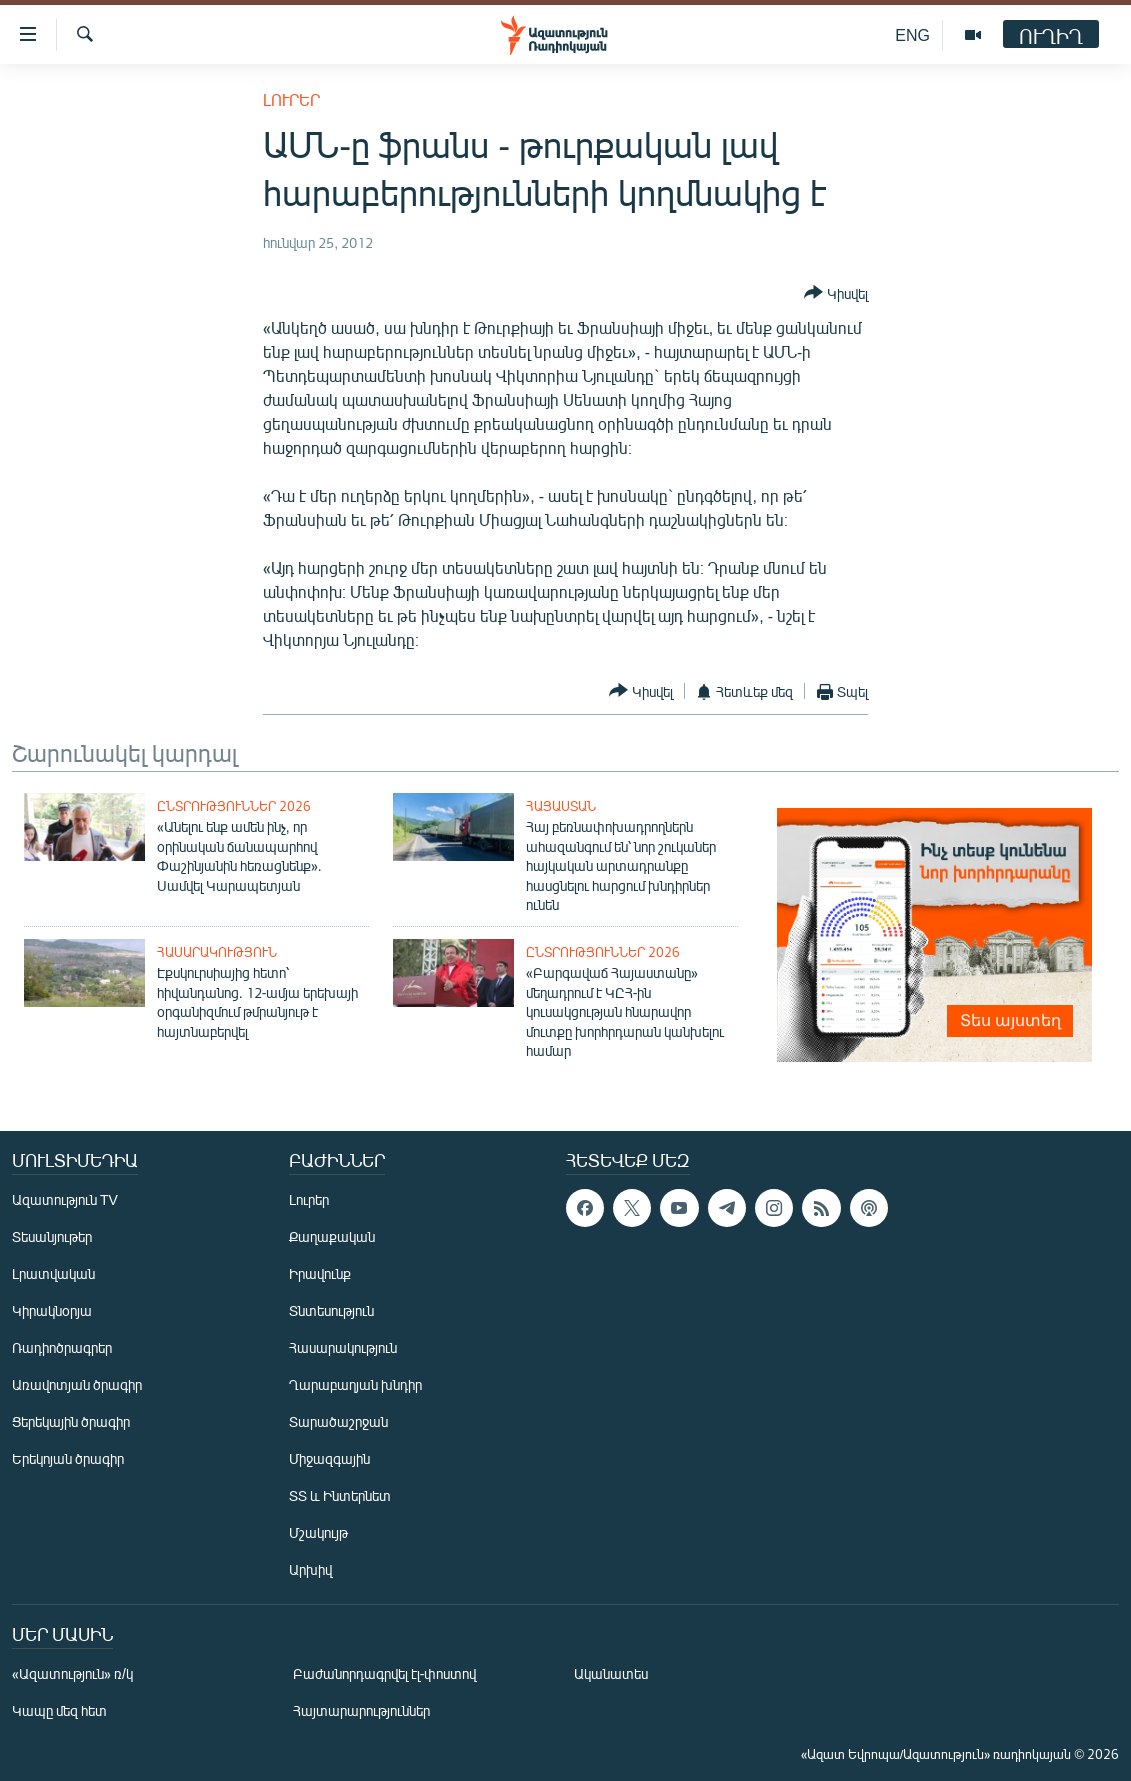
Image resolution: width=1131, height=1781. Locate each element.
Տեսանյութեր (52, 1236)
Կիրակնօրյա (52, 1310)
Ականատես (611, 1673)
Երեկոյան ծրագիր (68, 1458)
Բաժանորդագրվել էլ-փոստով (385, 1673)
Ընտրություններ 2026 (234, 806)
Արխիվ (310, 1569)
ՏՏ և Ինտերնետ (340, 1495)
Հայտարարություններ (361, 1710)
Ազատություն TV (65, 1199)
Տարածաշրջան (338, 1421)
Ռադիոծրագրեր (62, 1347)
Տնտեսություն (331, 1310)
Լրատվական (53, 1273)
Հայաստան (561, 806)
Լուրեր (291, 99)
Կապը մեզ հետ (59, 1710)
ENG (912, 34)
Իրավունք (320, 1273)
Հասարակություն (217, 952)
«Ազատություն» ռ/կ (72, 1673)
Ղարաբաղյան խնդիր (355, 1384)
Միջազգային (329, 1458)
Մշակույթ (318, 1532)
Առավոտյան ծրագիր (77, 1384)
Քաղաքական (332, 1236)
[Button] (836, 294)
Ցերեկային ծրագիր (71, 1421)
